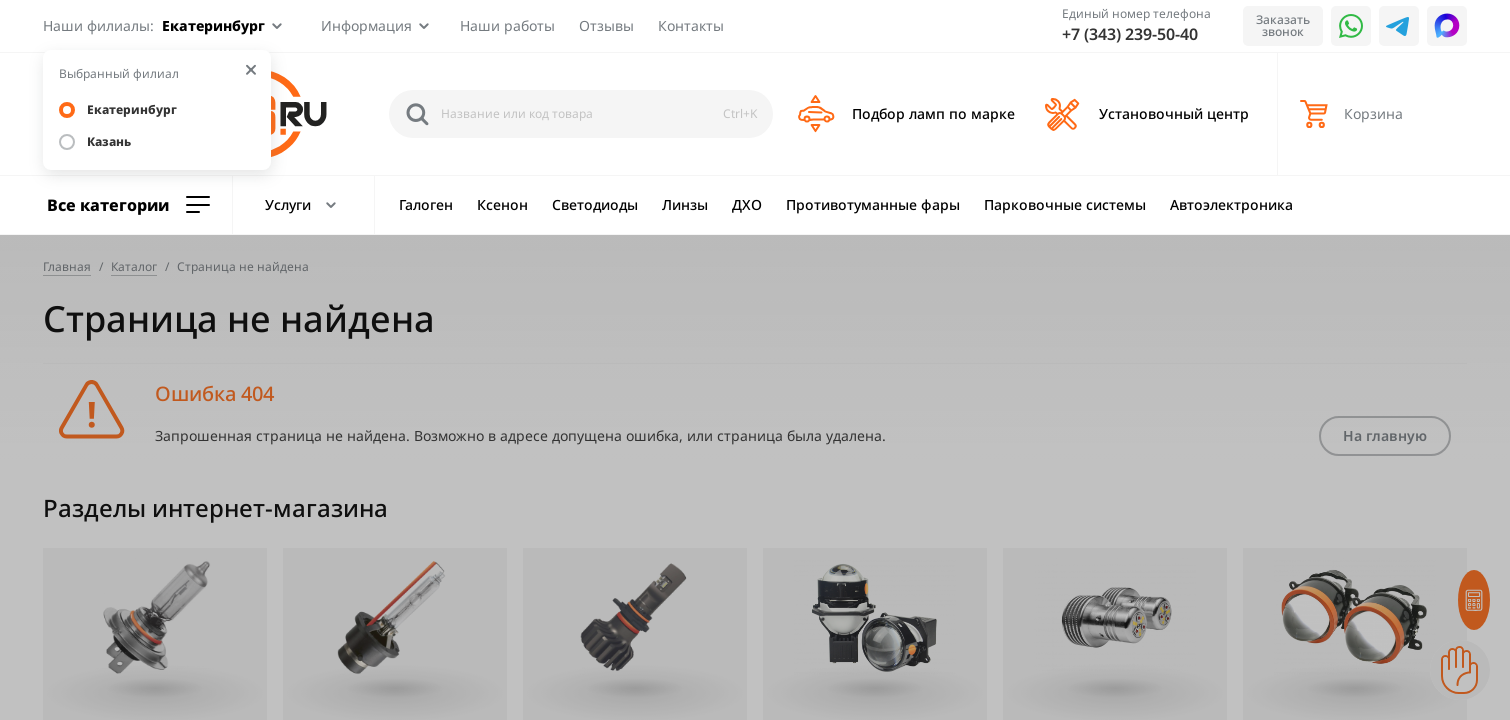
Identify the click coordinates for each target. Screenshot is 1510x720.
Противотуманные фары (873, 204)
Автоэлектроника (1231, 204)
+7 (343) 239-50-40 (1130, 34)
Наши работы (507, 25)
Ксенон (502, 204)
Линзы (685, 204)
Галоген (426, 204)
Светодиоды (595, 204)
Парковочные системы (1065, 204)
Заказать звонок (1283, 25)
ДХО (747, 204)
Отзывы (606, 25)
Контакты (691, 25)
